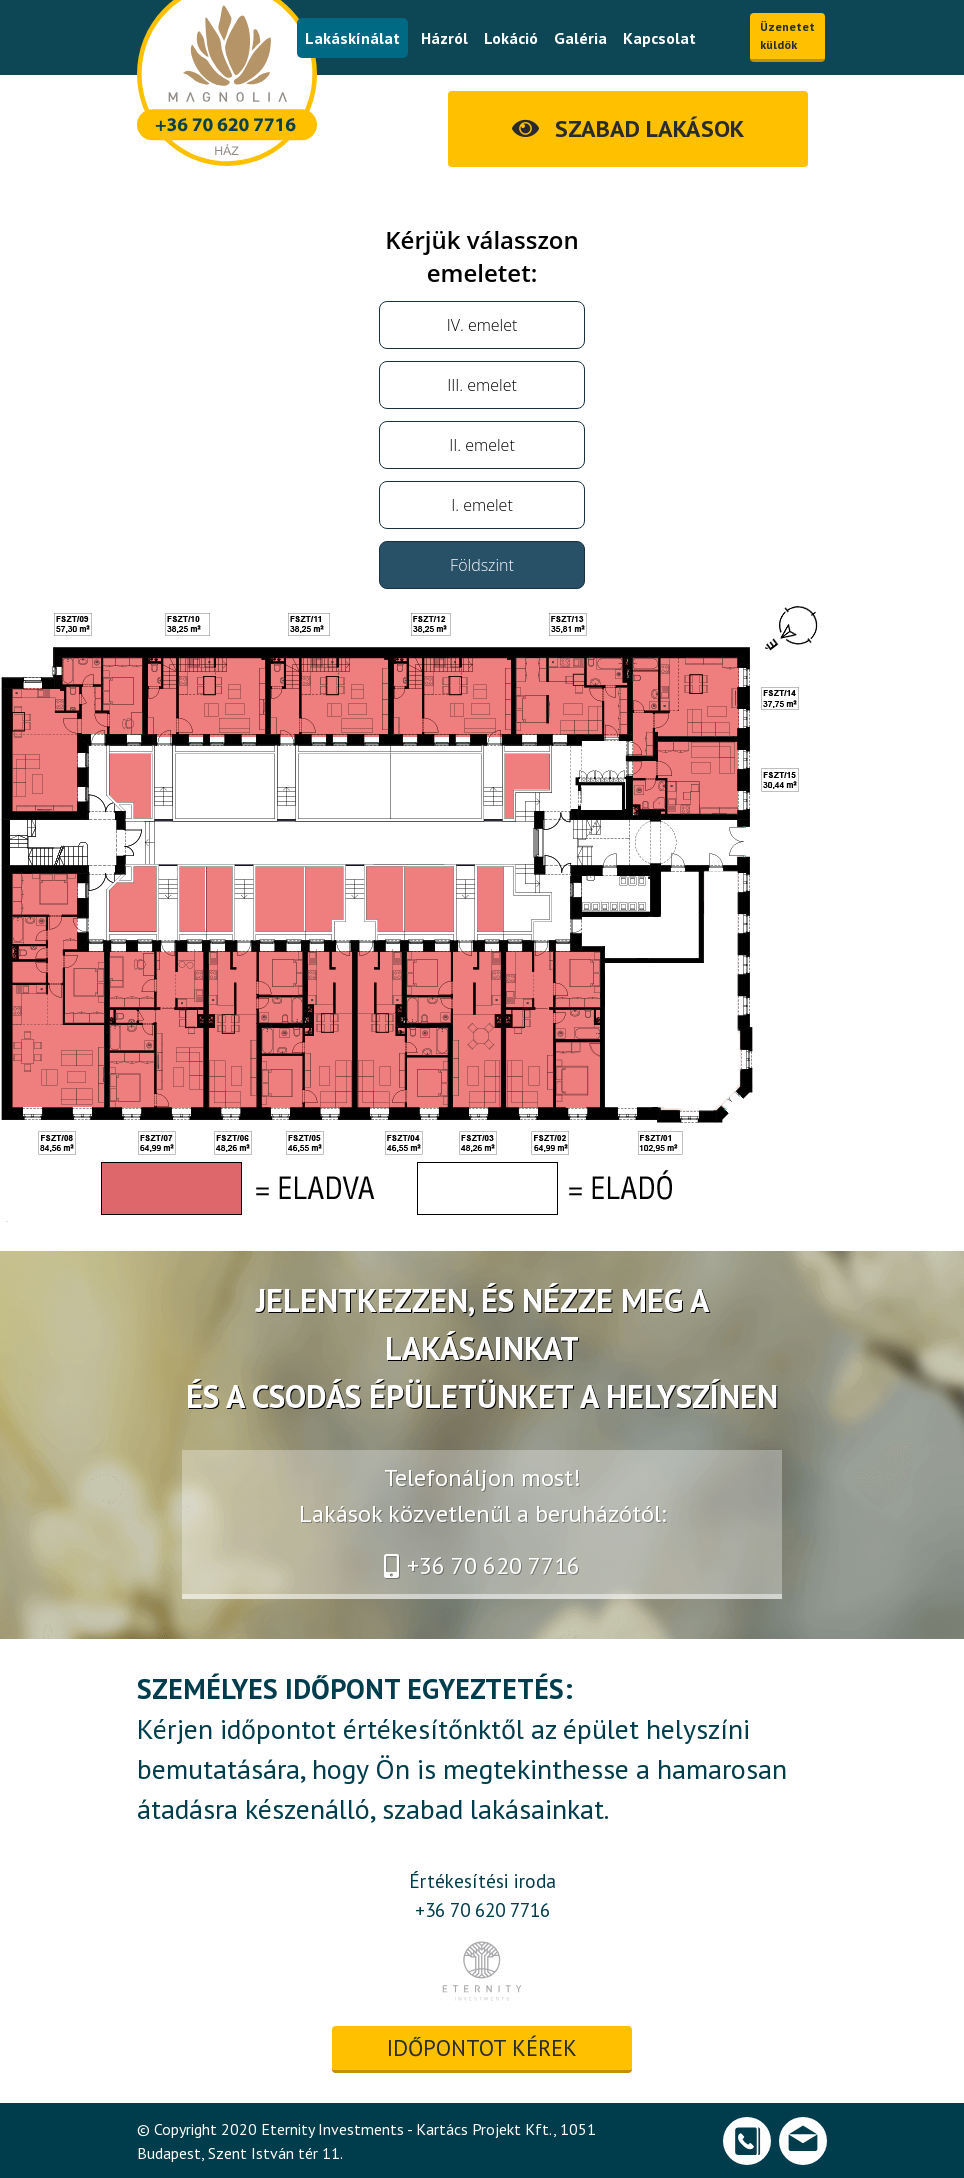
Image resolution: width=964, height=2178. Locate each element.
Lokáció (511, 38)
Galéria (580, 38)
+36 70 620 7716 (482, 1565)
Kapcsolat (659, 38)
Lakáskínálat (352, 38)
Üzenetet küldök (787, 35)
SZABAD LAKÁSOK (628, 128)
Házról (444, 38)
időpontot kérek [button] (482, 2047)
